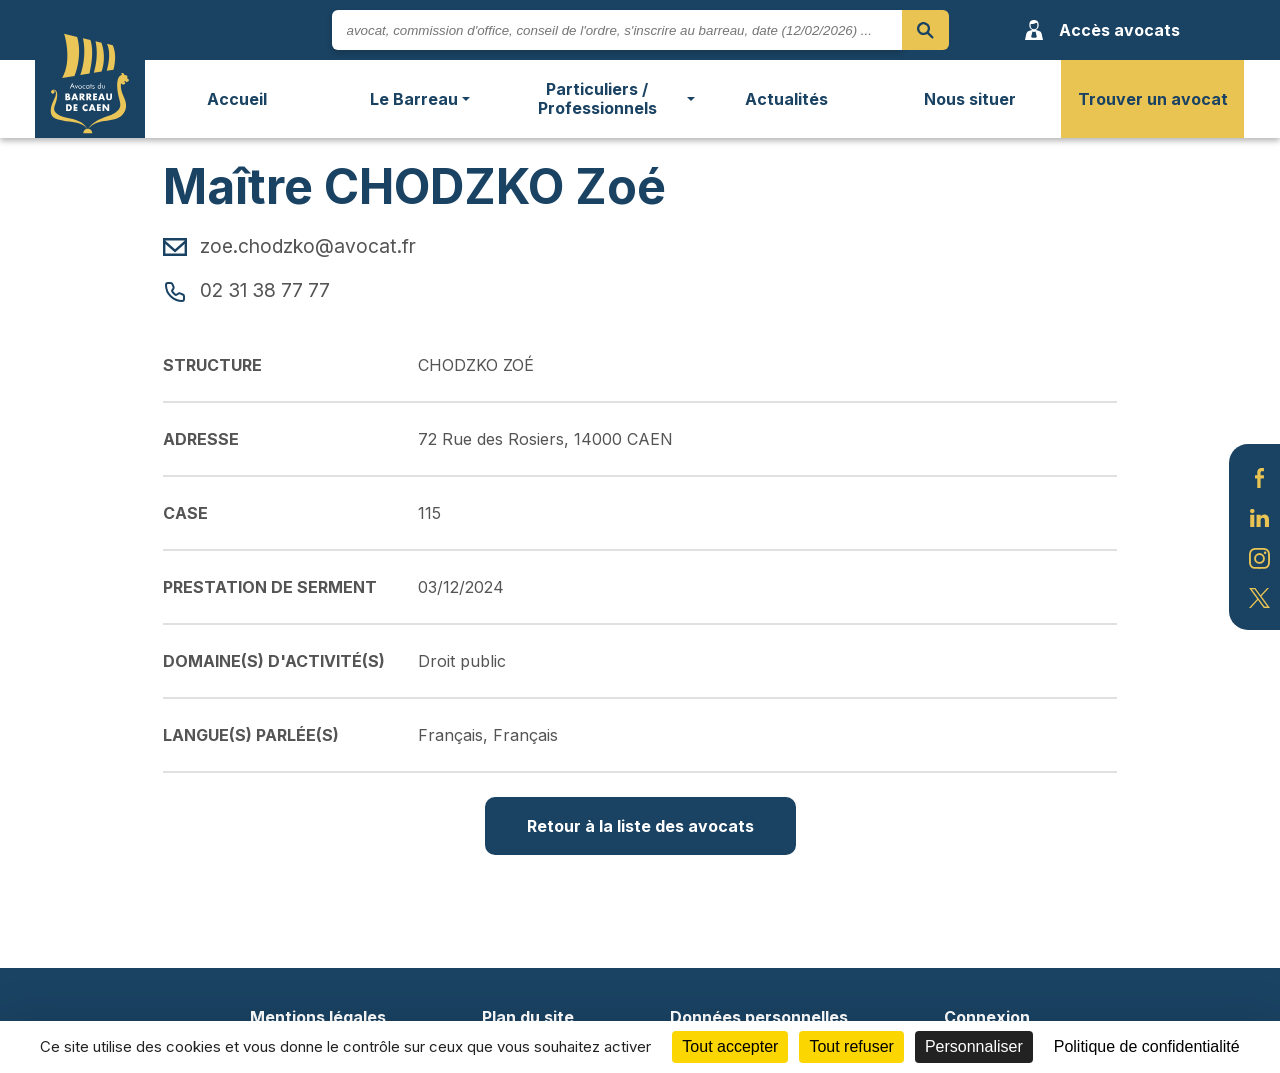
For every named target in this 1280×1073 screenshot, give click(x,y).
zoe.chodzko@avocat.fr (289, 246)
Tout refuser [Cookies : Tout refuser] (851, 1046)
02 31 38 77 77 (246, 290)
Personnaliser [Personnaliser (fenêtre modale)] (974, 1046)
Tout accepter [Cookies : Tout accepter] (730, 1046)
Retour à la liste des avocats (640, 826)
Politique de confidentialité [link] (1147, 1046)
